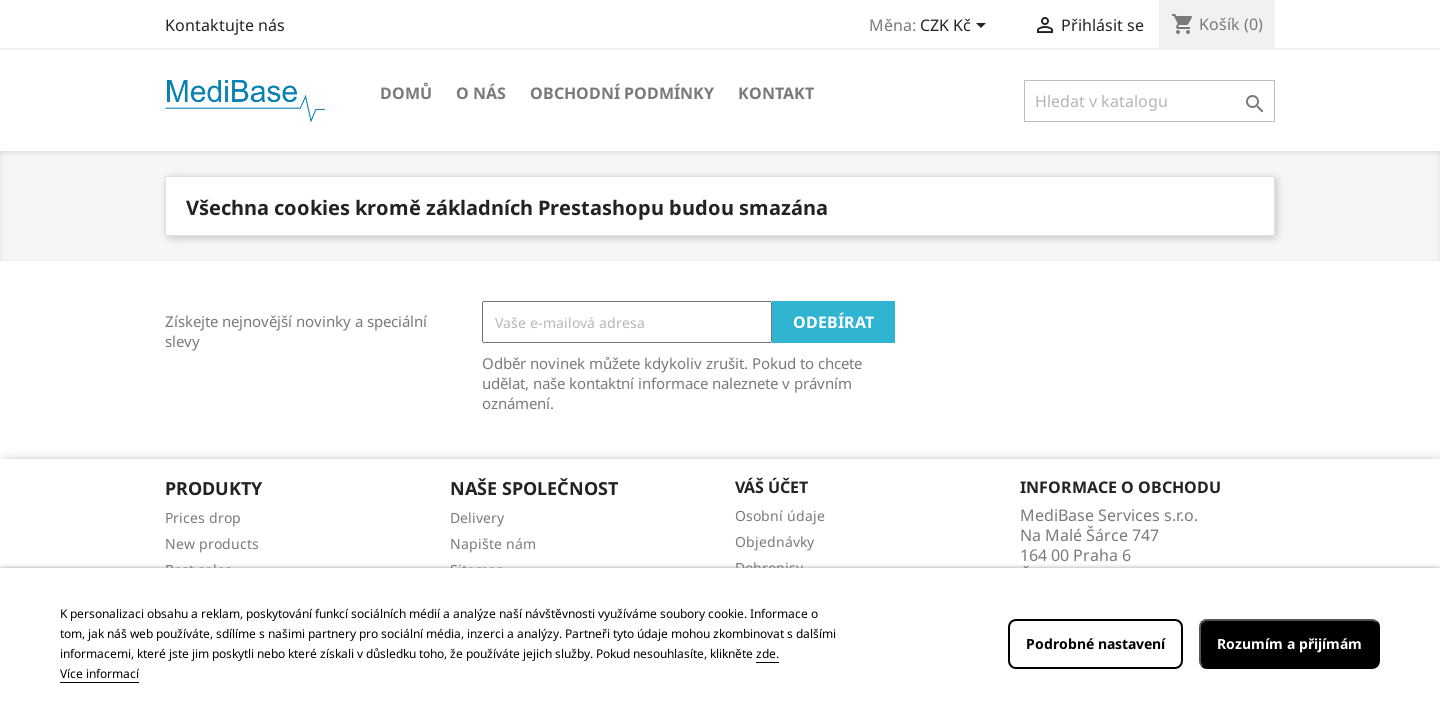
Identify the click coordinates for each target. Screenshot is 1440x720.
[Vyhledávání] (1149, 101)
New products (212, 543)
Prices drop (203, 517)
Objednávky (774, 541)
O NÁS (481, 93)
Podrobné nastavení (1095, 643)
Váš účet (771, 487)
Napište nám (493, 543)
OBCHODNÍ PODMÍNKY (622, 93)
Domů (406, 93)
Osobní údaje (780, 515)
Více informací (99, 673)
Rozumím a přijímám (1289, 643)
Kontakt (776, 93)
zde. (767, 653)
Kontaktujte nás (225, 25)
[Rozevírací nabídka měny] (956, 27)
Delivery (477, 517)
